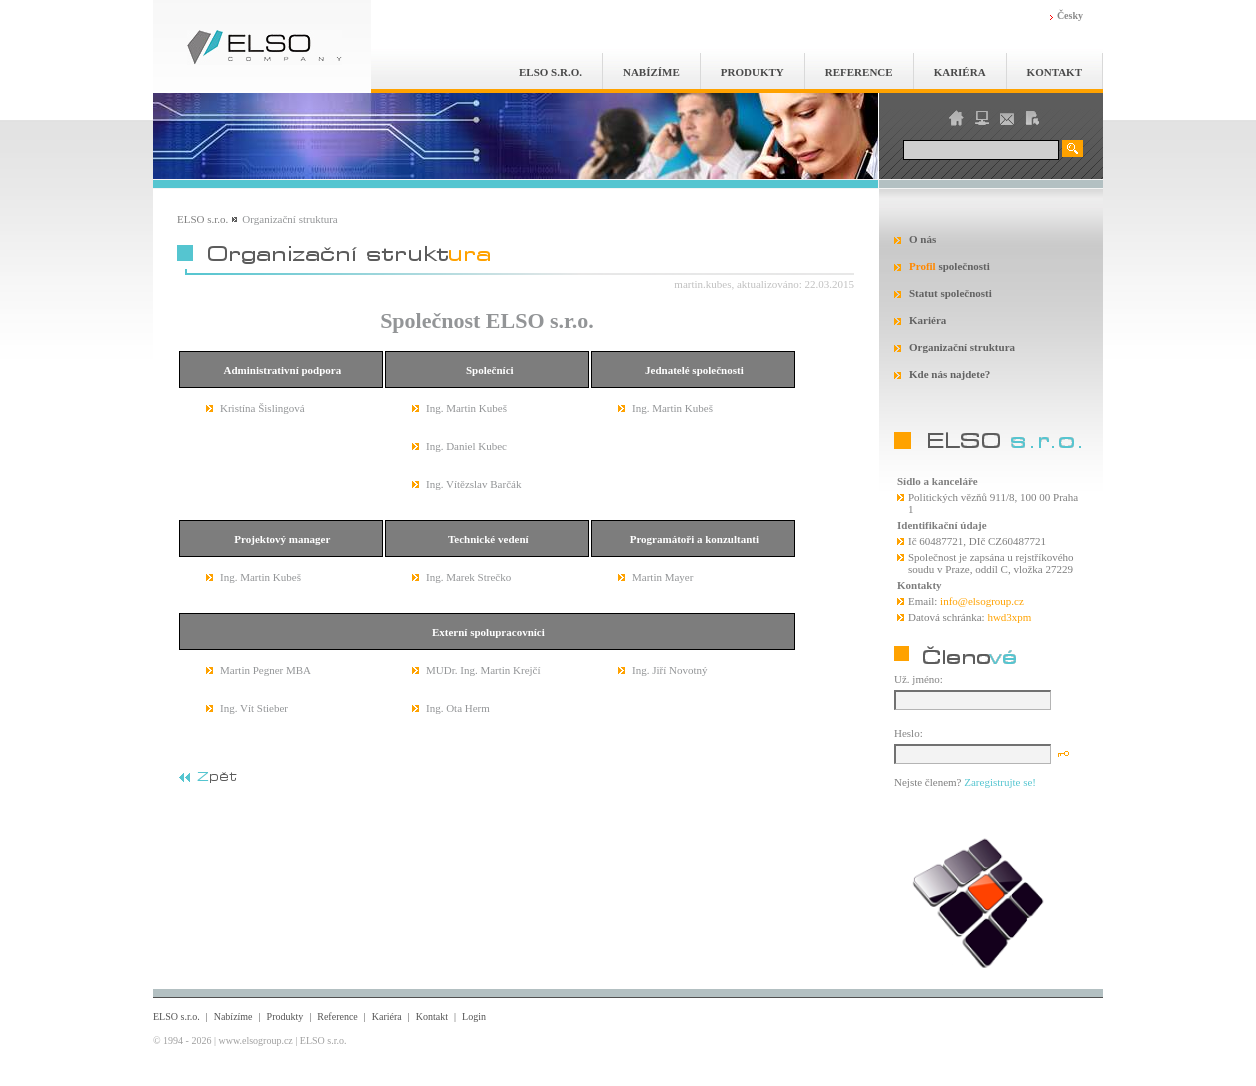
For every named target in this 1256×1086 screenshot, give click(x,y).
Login (474, 1016)
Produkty (752, 72)
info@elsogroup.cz (982, 601)
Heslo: (908, 733)
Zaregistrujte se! (1000, 782)
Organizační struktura (962, 347)
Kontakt (1054, 72)
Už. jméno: (918, 679)
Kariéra (960, 72)
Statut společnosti (950, 293)
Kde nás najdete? (949, 374)
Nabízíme (651, 72)
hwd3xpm (1009, 617)
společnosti (949, 266)
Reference (859, 72)
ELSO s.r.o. (550, 72)
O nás (922, 239)
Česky (1070, 15)
